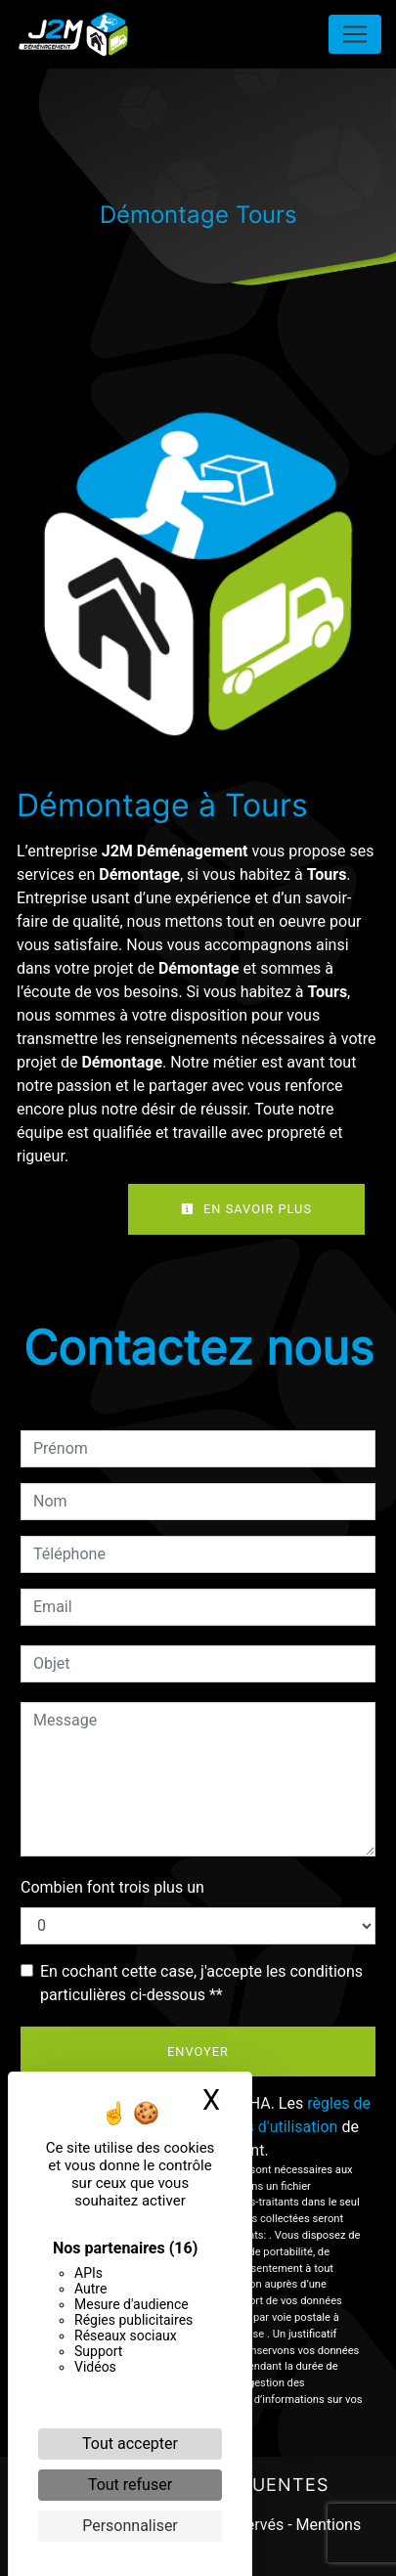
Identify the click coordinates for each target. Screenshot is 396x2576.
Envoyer (198, 2051)
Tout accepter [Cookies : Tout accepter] (130, 2443)
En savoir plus (246, 1208)
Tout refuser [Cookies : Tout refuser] (130, 2484)
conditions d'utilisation (259, 2127)
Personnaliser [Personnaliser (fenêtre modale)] (130, 2525)
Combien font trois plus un (112, 1887)
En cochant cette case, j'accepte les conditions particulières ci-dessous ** (201, 1983)
